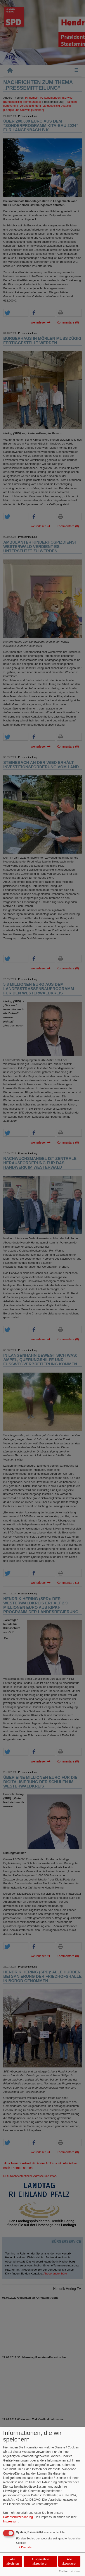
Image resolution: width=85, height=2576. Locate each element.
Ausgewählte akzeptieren (40, 2561)
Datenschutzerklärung (18, 2517)
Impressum (10, 2521)
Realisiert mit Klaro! (69, 2571)
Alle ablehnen (12, 2561)
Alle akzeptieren (69, 2561)
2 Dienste (23, 2547)
